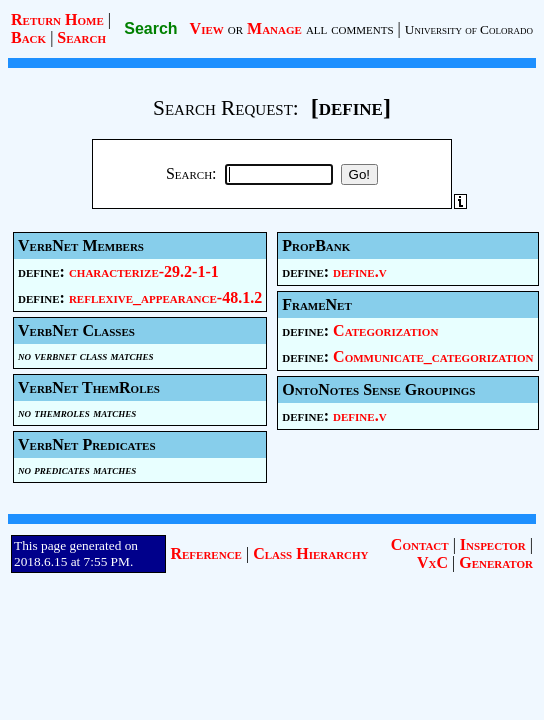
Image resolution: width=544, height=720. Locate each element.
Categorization (385, 330)
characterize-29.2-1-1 (144, 271)
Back (28, 37)
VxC (432, 562)
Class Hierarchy (310, 553)
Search (81, 37)
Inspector (493, 544)
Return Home (57, 19)
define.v (360, 271)
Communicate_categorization (433, 356)
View (207, 28)
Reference (205, 553)
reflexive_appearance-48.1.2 (165, 297)
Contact (420, 544)
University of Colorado (469, 29)
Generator (496, 562)
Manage (274, 28)
